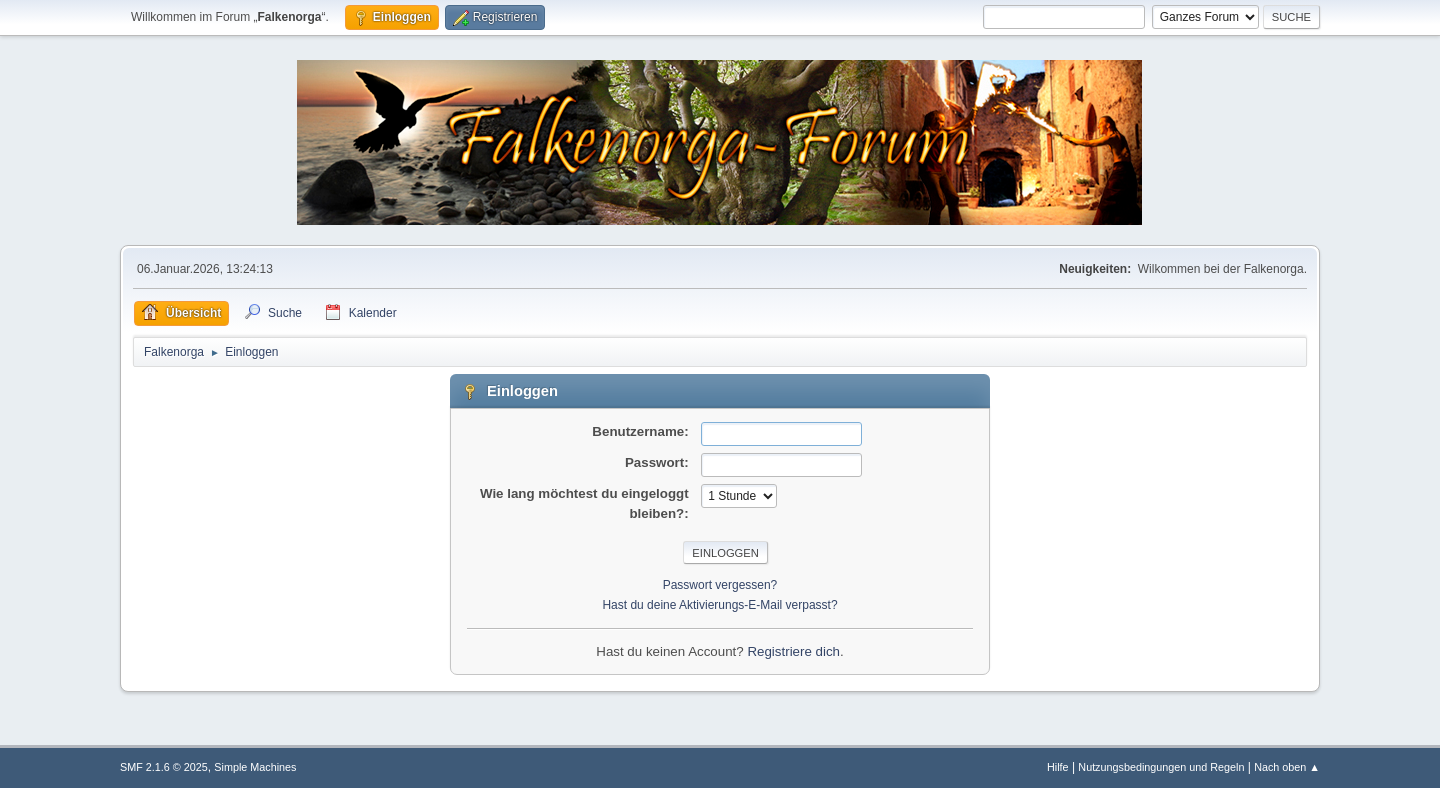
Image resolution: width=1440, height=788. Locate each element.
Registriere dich (793, 651)
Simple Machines (255, 767)
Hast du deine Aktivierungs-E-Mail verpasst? (719, 605)
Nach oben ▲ (1287, 767)
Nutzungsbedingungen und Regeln (1161, 767)
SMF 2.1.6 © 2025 (164, 767)
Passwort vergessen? (720, 585)
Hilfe (1058, 767)
